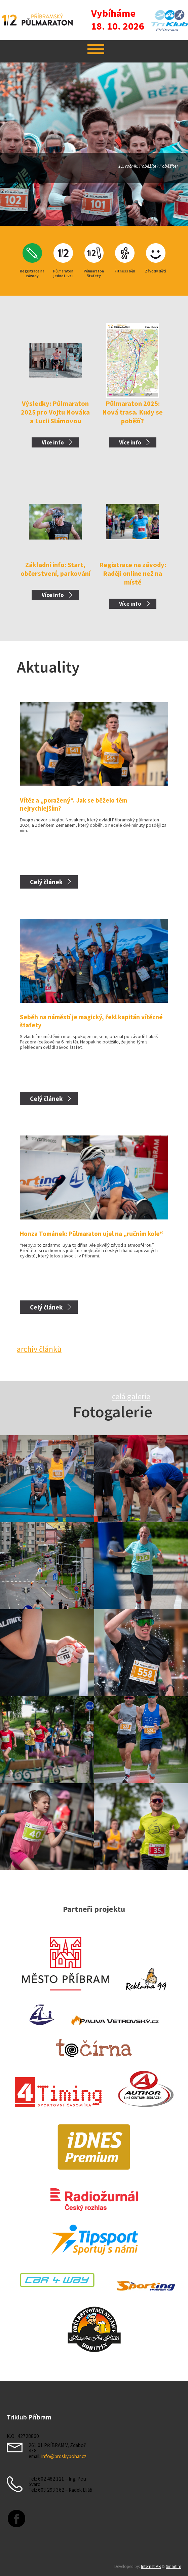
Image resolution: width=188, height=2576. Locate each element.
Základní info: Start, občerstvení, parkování (55, 569)
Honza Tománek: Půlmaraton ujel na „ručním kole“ (91, 1234)
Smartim (173, 2566)
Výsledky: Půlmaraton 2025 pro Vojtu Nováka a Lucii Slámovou (55, 412)
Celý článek (46, 882)
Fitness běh (125, 271)
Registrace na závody (32, 273)
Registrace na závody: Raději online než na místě (132, 573)
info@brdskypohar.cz (63, 2456)
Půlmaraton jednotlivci (63, 273)
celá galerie (131, 1396)
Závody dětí (155, 271)
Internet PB (151, 2566)
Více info (53, 442)
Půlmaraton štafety (94, 273)
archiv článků (39, 1349)
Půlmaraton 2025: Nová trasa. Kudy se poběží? (132, 412)
